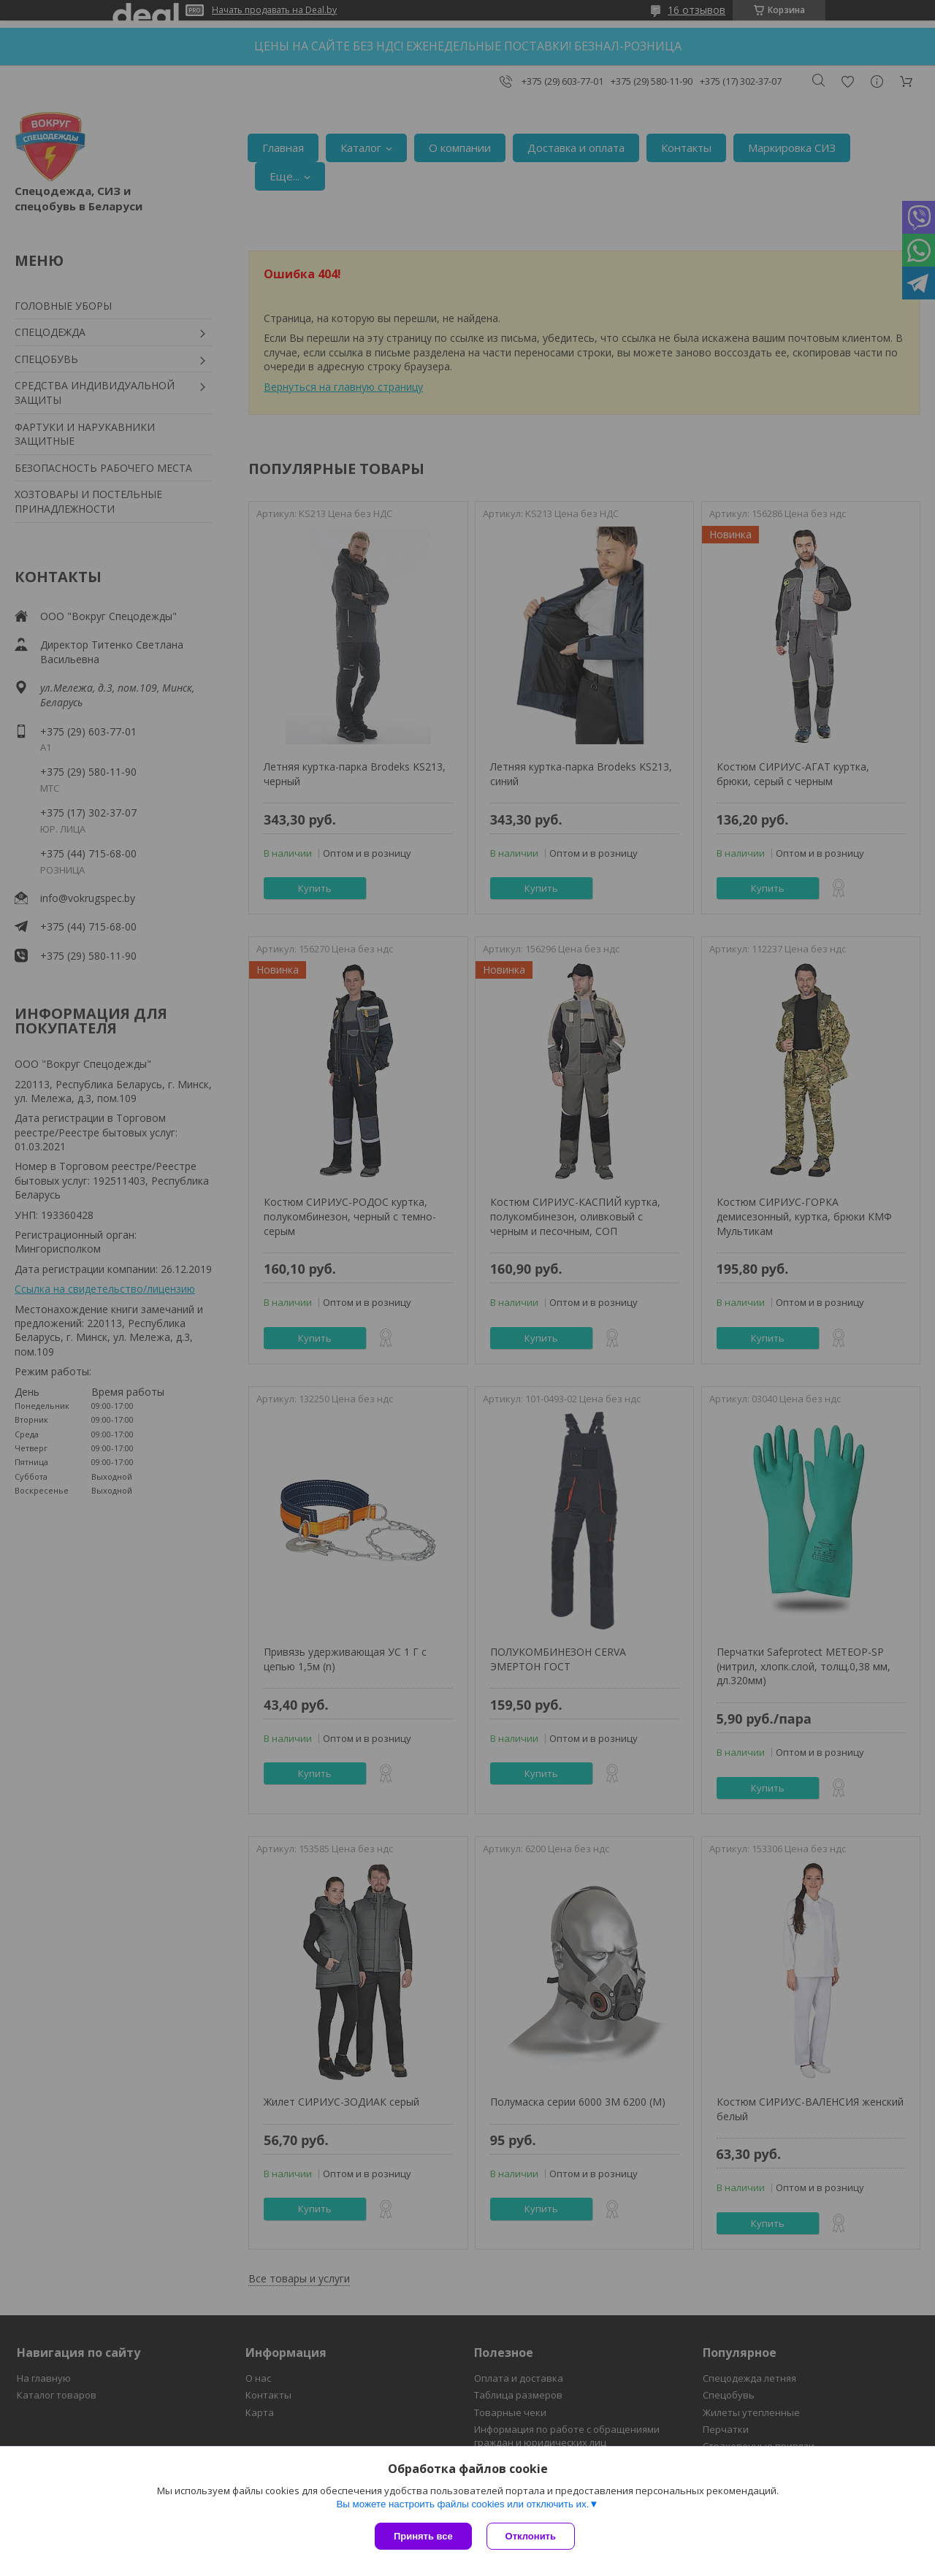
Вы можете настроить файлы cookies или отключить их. (462, 2504)
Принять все (423, 2536)
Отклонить (530, 2536)
